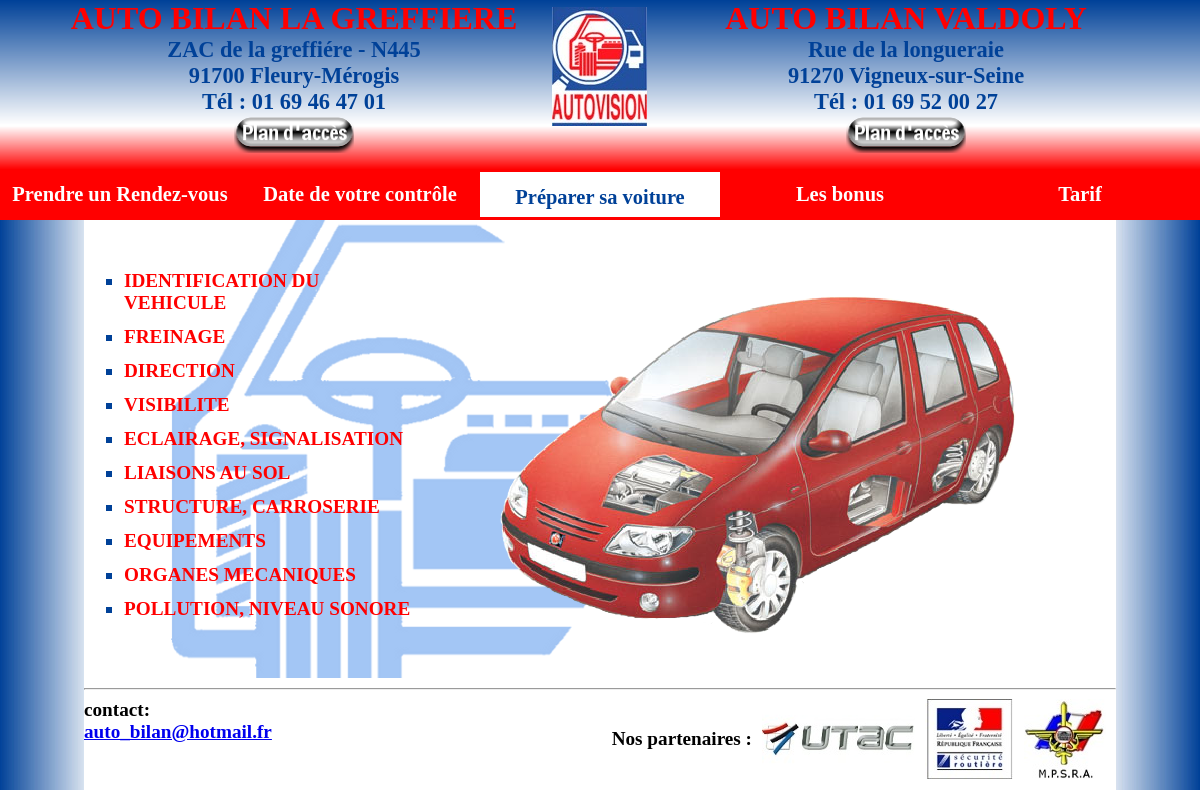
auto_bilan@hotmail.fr (178, 731)
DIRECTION (179, 370)
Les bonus (840, 194)
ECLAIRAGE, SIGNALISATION (263, 438)
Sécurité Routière (969, 739)
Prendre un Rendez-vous (119, 194)
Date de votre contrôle (359, 194)
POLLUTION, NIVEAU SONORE (267, 608)
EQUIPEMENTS (195, 540)
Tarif (1080, 194)
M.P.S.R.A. (1065, 739)
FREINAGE (174, 336)
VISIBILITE (177, 404)
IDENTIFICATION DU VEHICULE (221, 291)
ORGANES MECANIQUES (240, 574)
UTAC (838, 739)
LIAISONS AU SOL (207, 472)
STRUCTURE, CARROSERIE (252, 506)
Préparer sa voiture (599, 197)
